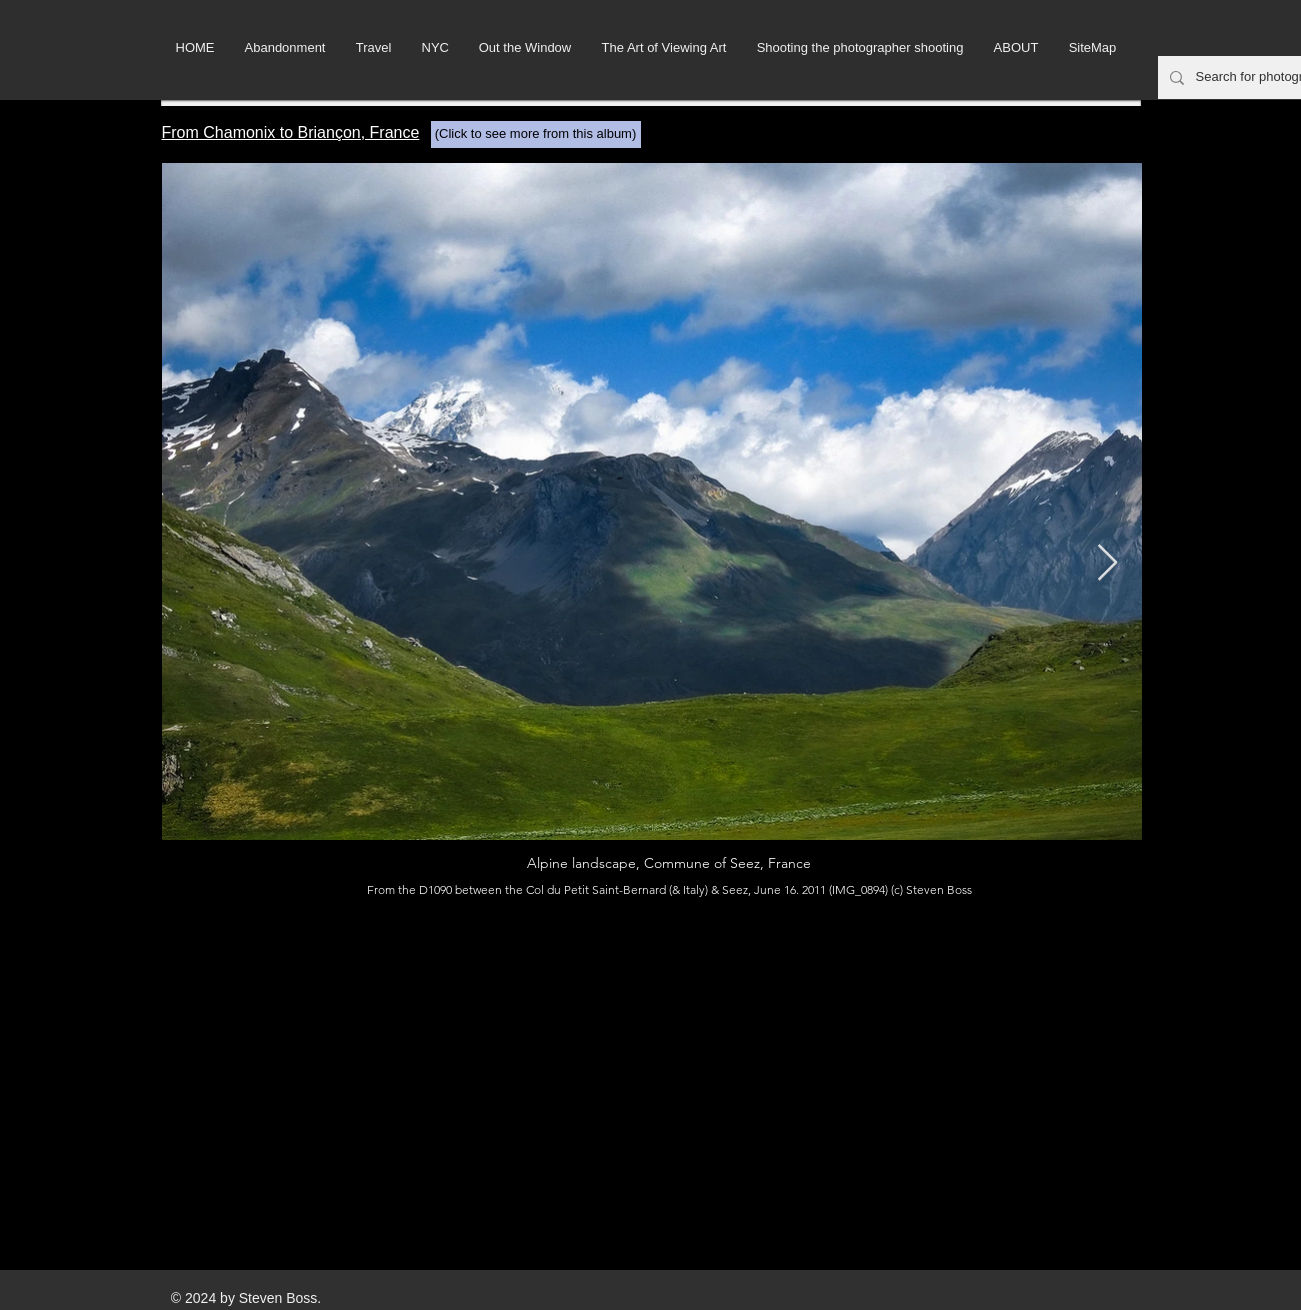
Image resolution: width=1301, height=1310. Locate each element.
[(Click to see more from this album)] (536, 134)
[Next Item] (1107, 563)
